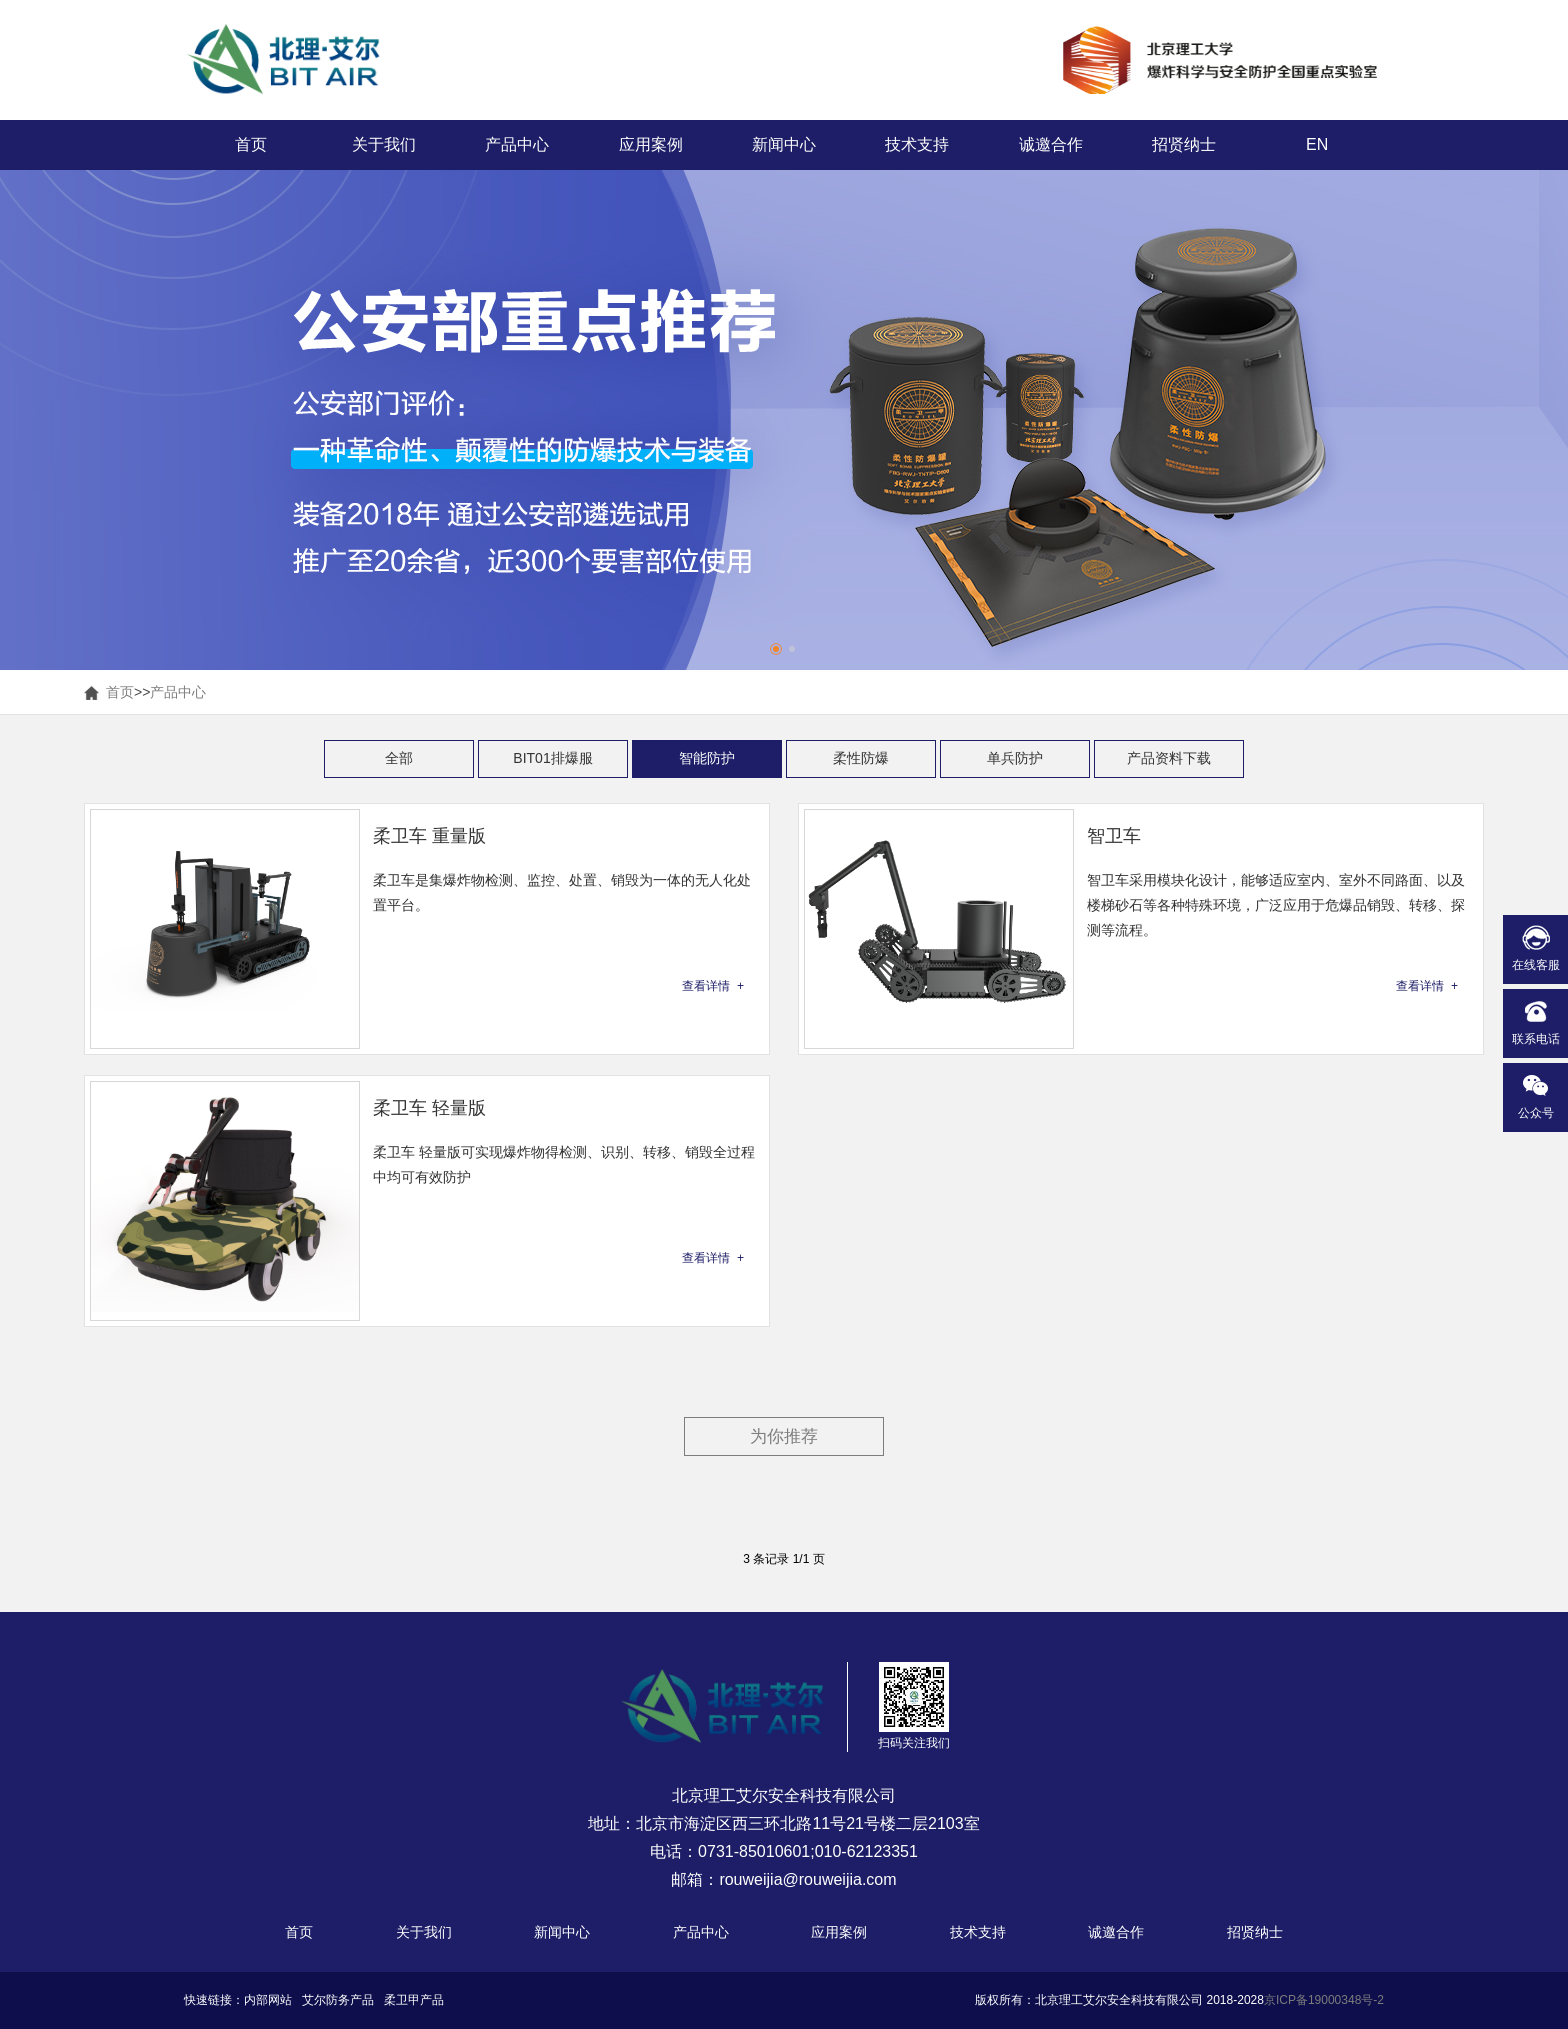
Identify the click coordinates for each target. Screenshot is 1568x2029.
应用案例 (651, 144)
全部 (399, 758)
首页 (251, 144)
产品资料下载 (1169, 758)
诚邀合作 (1051, 144)
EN (1317, 144)
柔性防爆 (861, 758)
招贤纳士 (1184, 144)
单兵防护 (1015, 758)
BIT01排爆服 (552, 758)
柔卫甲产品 (414, 2000)
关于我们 (384, 144)
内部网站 (268, 2000)
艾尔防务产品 (338, 2000)
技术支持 (917, 144)
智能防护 (707, 758)
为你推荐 (784, 1436)
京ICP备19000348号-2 (1324, 2000)
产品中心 (517, 144)
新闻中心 (784, 144)
